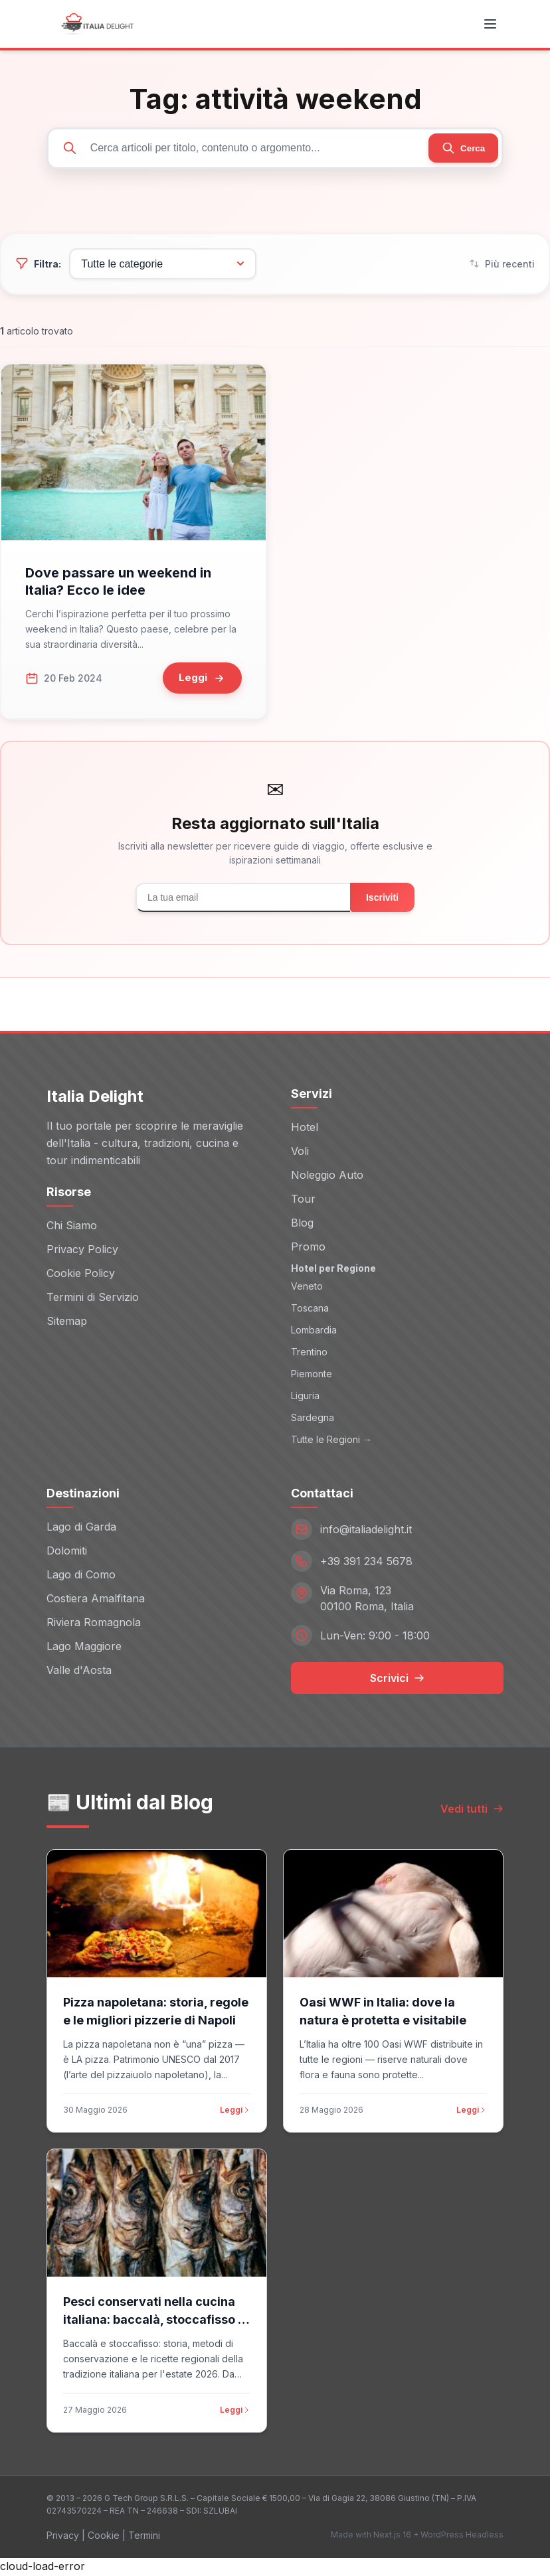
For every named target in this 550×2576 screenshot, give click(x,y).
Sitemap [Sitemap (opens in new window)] (66, 1322)
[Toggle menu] (490, 24)
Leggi (235, 2112)
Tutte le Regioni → (331, 1442)
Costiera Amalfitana (95, 1600)
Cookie (104, 2537)
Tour (303, 1200)
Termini (144, 2537)
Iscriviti (382, 900)
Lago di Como (81, 1576)
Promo (308, 1248)
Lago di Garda (81, 1528)
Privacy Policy (82, 1251)
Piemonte (311, 1376)
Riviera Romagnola (93, 1624)
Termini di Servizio (92, 1299)
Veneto (307, 1288)
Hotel (304, 1129)
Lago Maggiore (84, 1648)
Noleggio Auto (327, 1176)
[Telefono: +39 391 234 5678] (397, 1563)
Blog (302, 1224)
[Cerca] (460, 148)
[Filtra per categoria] (154, 266)
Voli (300, 1153)
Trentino (309, 1354)
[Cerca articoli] (275, 148)
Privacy (62, 2537)
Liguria (305, 1398)
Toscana (310, 1310)
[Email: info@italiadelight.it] (397, 1531)
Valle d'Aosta (79, 1672)
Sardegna (312, 1420)
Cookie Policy (80, 1275)
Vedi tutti (472, 1811)
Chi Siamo (71, 1227)
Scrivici (397, 1680)
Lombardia (314, 1332)
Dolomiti (66, 1552)
